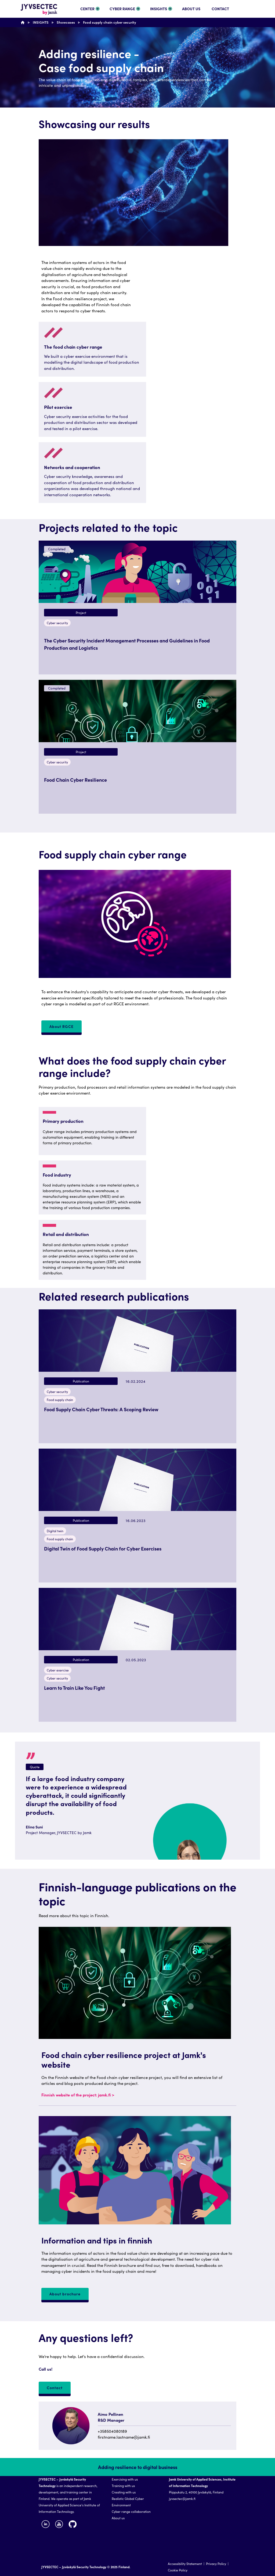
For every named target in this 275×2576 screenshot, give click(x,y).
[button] (137, 607)
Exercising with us (125, 2479)
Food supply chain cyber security (109, 22)
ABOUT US (191, 8)
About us (118, 2518)
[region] (137, 1242)
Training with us (123, 2485)
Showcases (66, 22)
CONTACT (220, 8)
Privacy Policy (216, 2563)
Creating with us (124, 2492)
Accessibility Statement (185, 2563)
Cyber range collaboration (131, 2511)
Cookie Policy (177, 2570)
